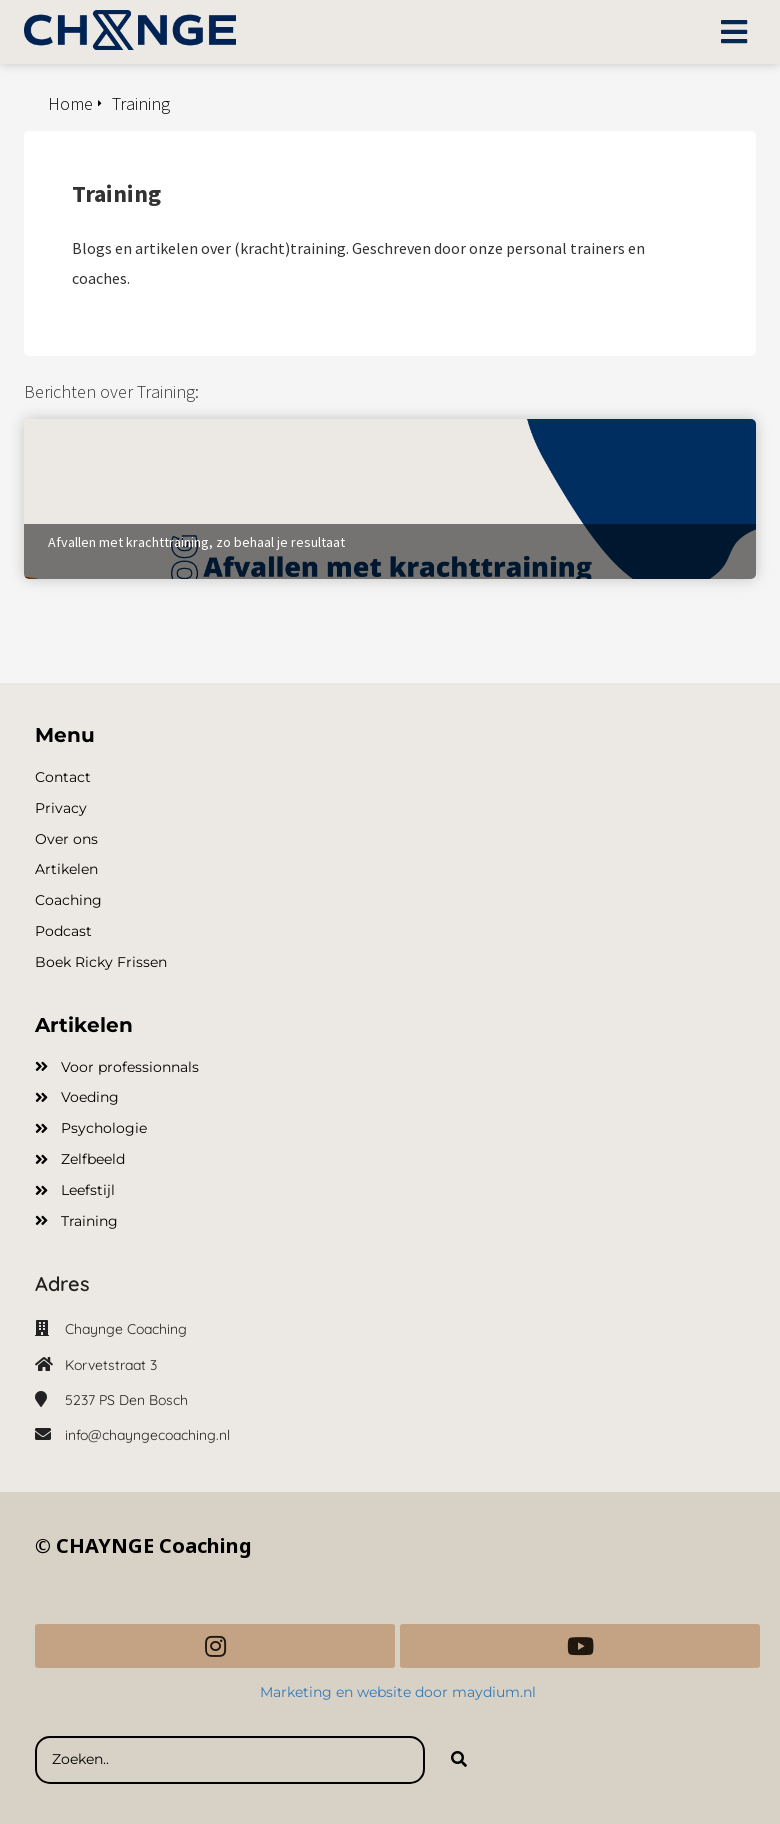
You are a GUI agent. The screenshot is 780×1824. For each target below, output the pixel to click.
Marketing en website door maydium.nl (400, 1692)
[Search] (459, 1760)
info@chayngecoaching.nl (147, 1435)
